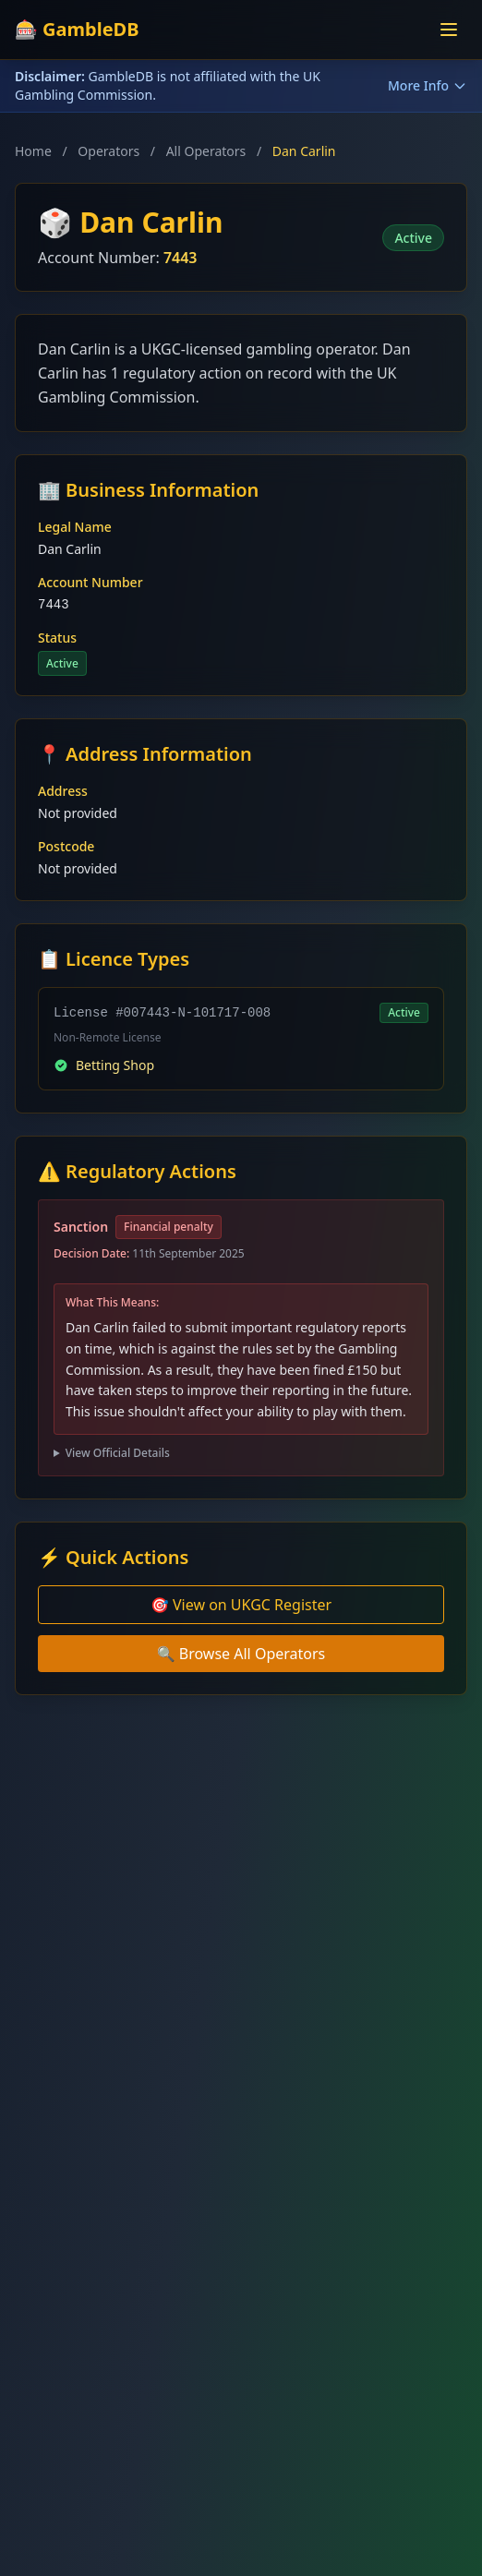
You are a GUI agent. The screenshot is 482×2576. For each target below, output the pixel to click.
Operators (108, 151)
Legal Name (75, 527)
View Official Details (118, 1453)
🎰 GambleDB (77, 29)
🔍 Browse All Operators (241, 1653)
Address (63, 791)
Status (57, 637)
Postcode (66, 846)
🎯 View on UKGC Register (241, 1605)
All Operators (206, 151)
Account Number (90, 582)
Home (33, 151)
